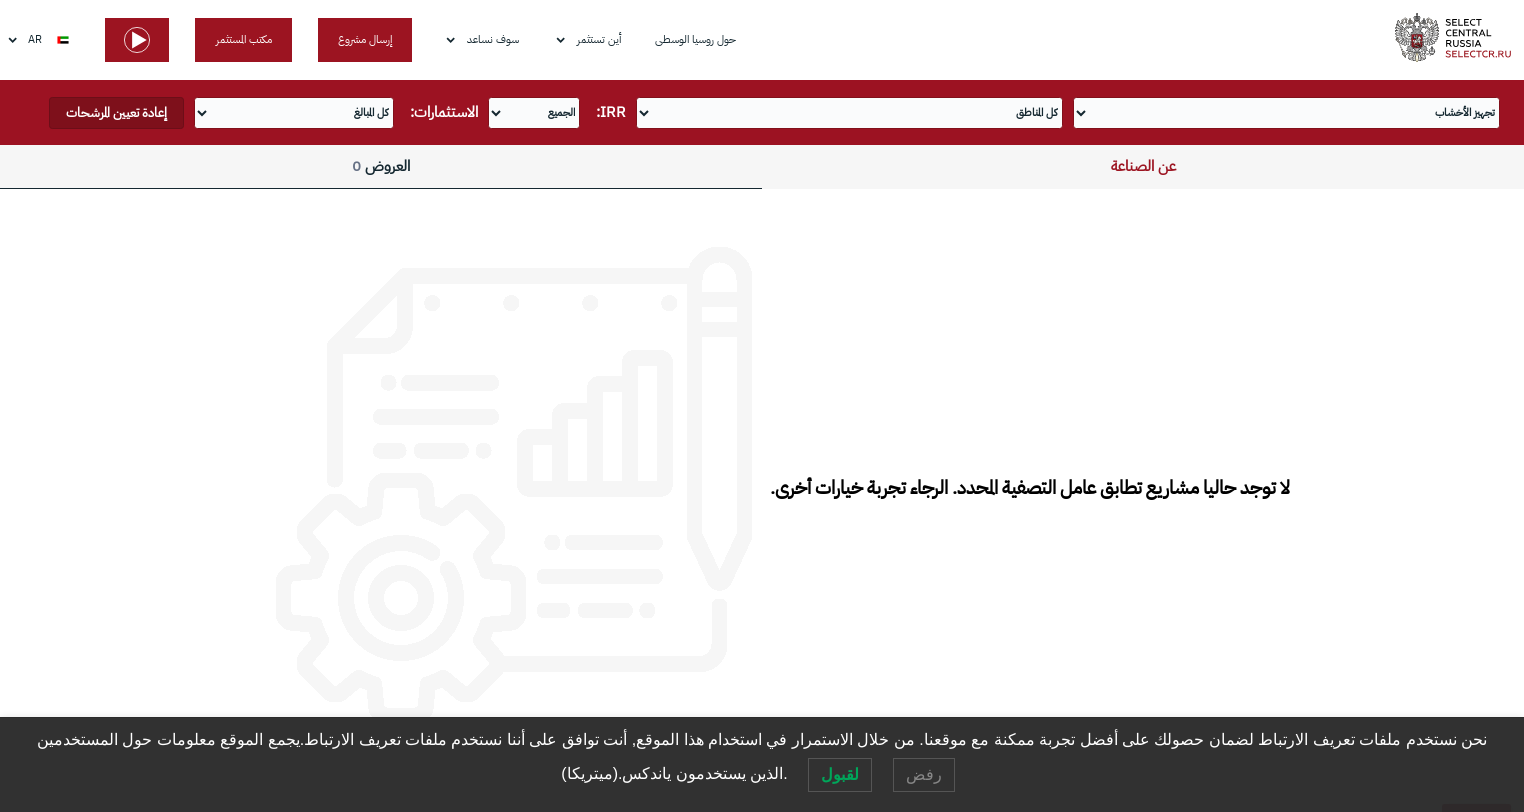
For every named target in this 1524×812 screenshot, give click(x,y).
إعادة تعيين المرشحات (116, 112)
